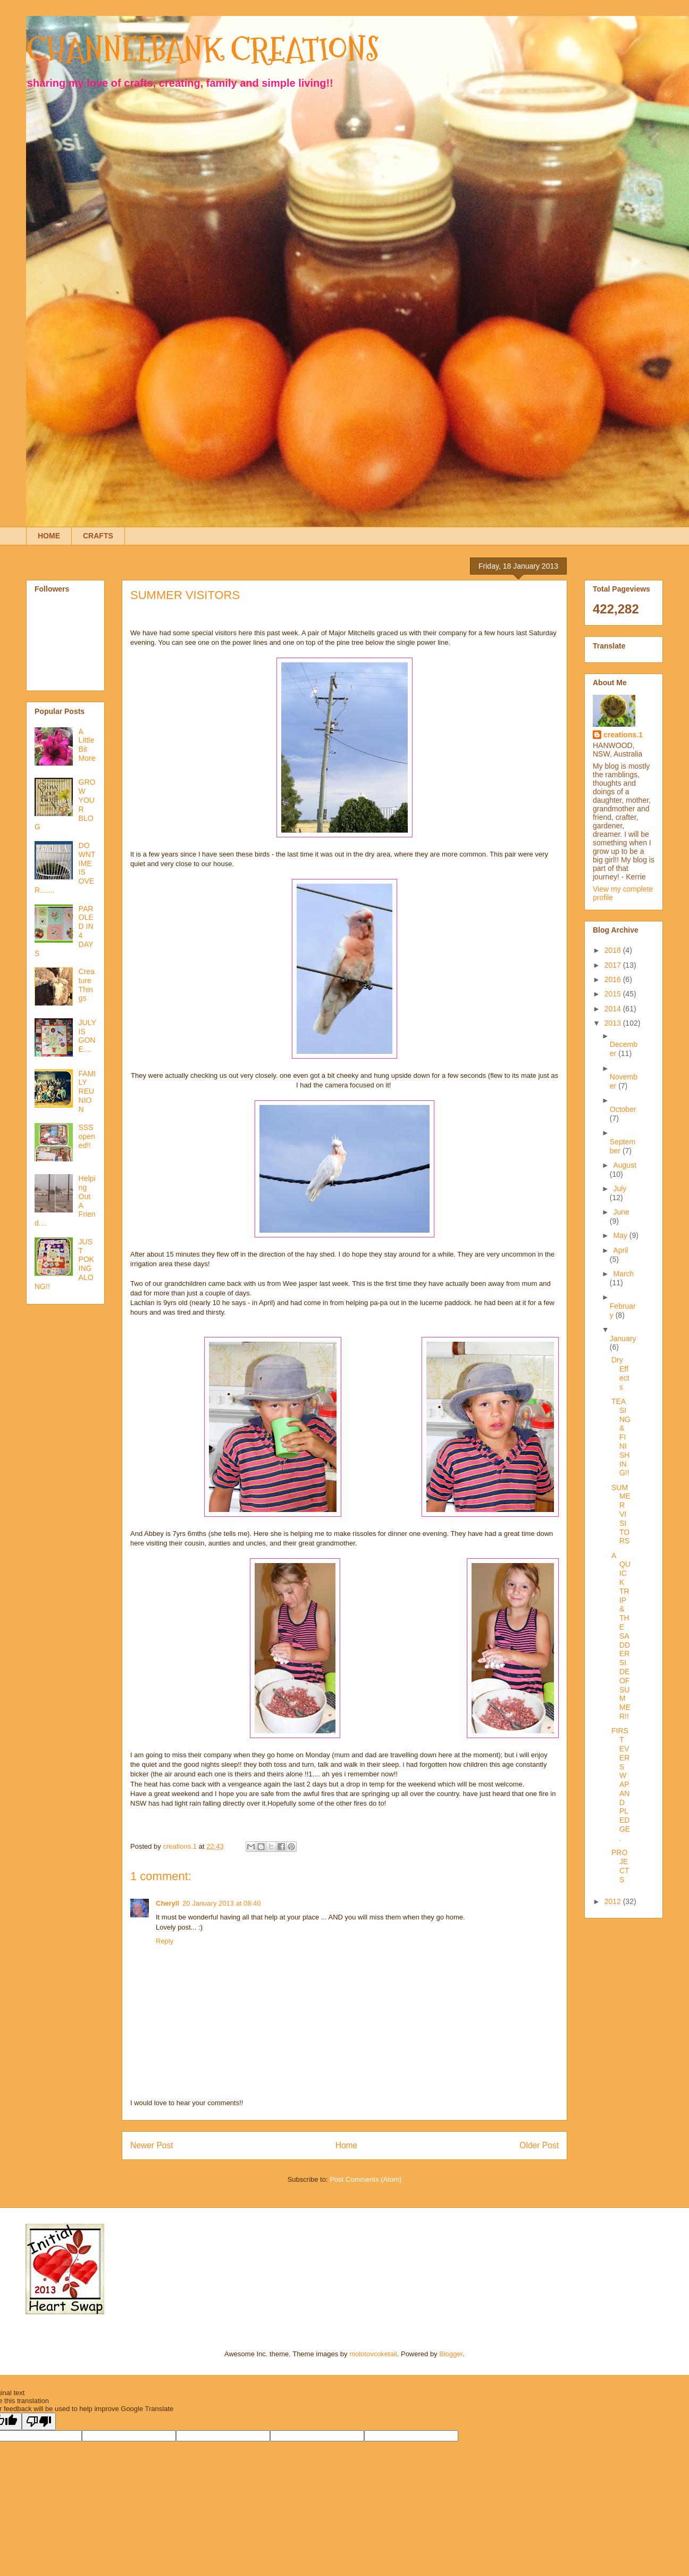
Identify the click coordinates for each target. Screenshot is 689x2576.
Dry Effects (620, 1373)
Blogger (451, 2354)
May (621, 1235)
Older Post (539, 2145)
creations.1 (623, 734)
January (623, 1338)
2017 (613, 965)
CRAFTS (98, 535)
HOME (49, 535)
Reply (164, 1941)
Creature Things (87, 984)
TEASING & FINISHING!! (621, 1437)
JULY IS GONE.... (87, 1035)
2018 (613, 950)
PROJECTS (620, 1865)
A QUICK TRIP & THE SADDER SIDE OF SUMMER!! (621, 1636)
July (619, 1188)
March (623, 1273)
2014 (613, 1008)
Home (346, 2145)
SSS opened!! (87, 1136)
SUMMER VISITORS (621, 1514)
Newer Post (151, 2145)
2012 (613, 1901)
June (621, 1212)
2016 (613, 979)
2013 (613, 1023)
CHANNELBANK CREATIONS (202, 50)
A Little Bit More (87, 744)
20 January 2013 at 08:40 (221, 1903)
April (620, 1250)
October (623, 1109)
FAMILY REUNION (87, 1091)
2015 (613, 994)
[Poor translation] (39, 2421)
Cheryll (167, 1903)
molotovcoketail (373, 2354)
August (624, 1165)
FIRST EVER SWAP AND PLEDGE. (620, 1784)
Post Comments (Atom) (365, 2179)
